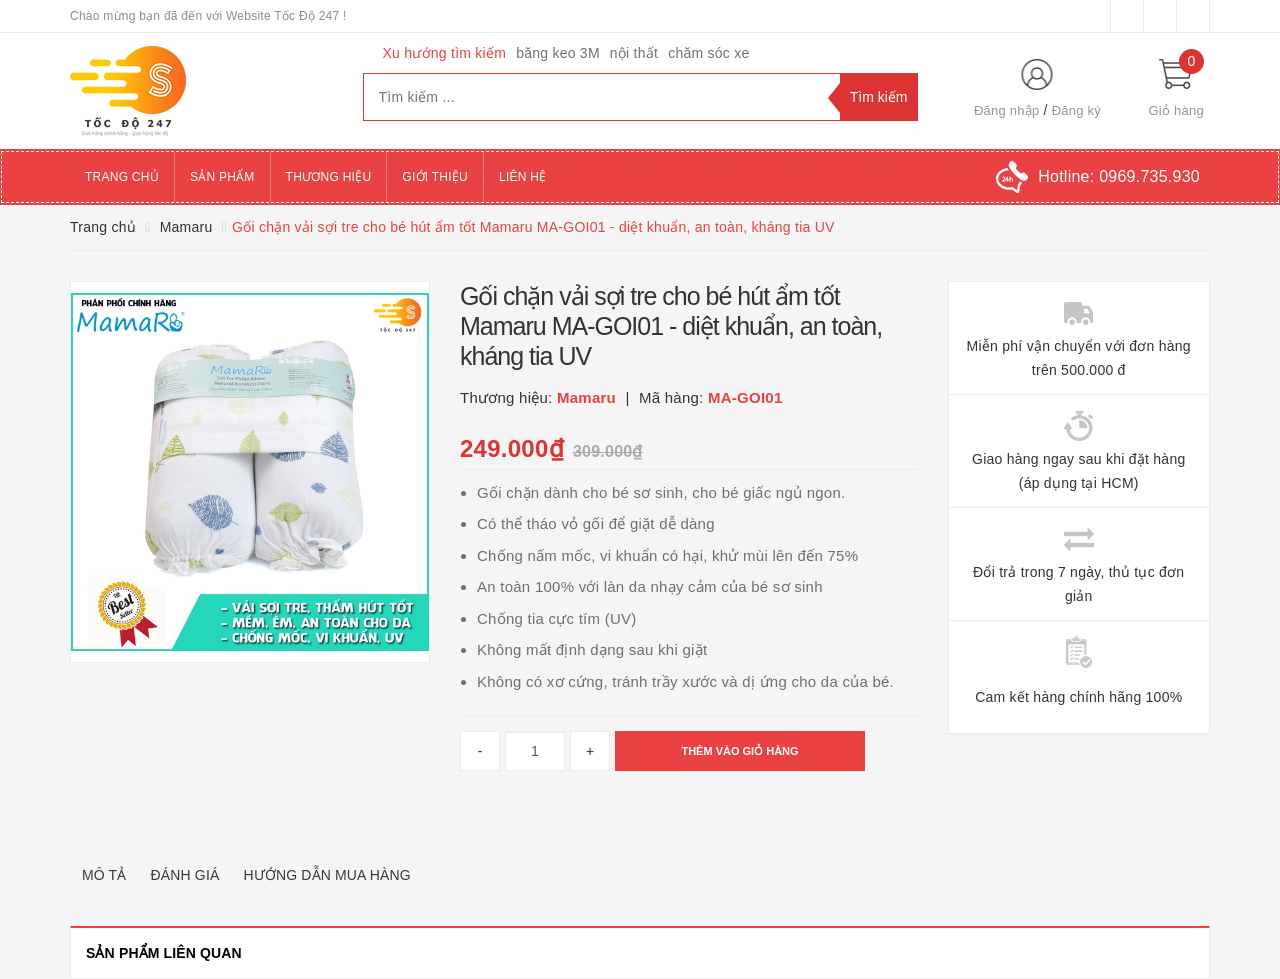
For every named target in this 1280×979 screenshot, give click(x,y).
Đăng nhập (1007, 110)
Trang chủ (122, 177)
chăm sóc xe (708, 53)
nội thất (634, 53)
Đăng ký (1076, 110)
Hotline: (1119, 176)
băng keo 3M (558, 53)
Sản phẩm (222, 177)
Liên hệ (522, 177)
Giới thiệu (435, 177)
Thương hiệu (329, 177)
